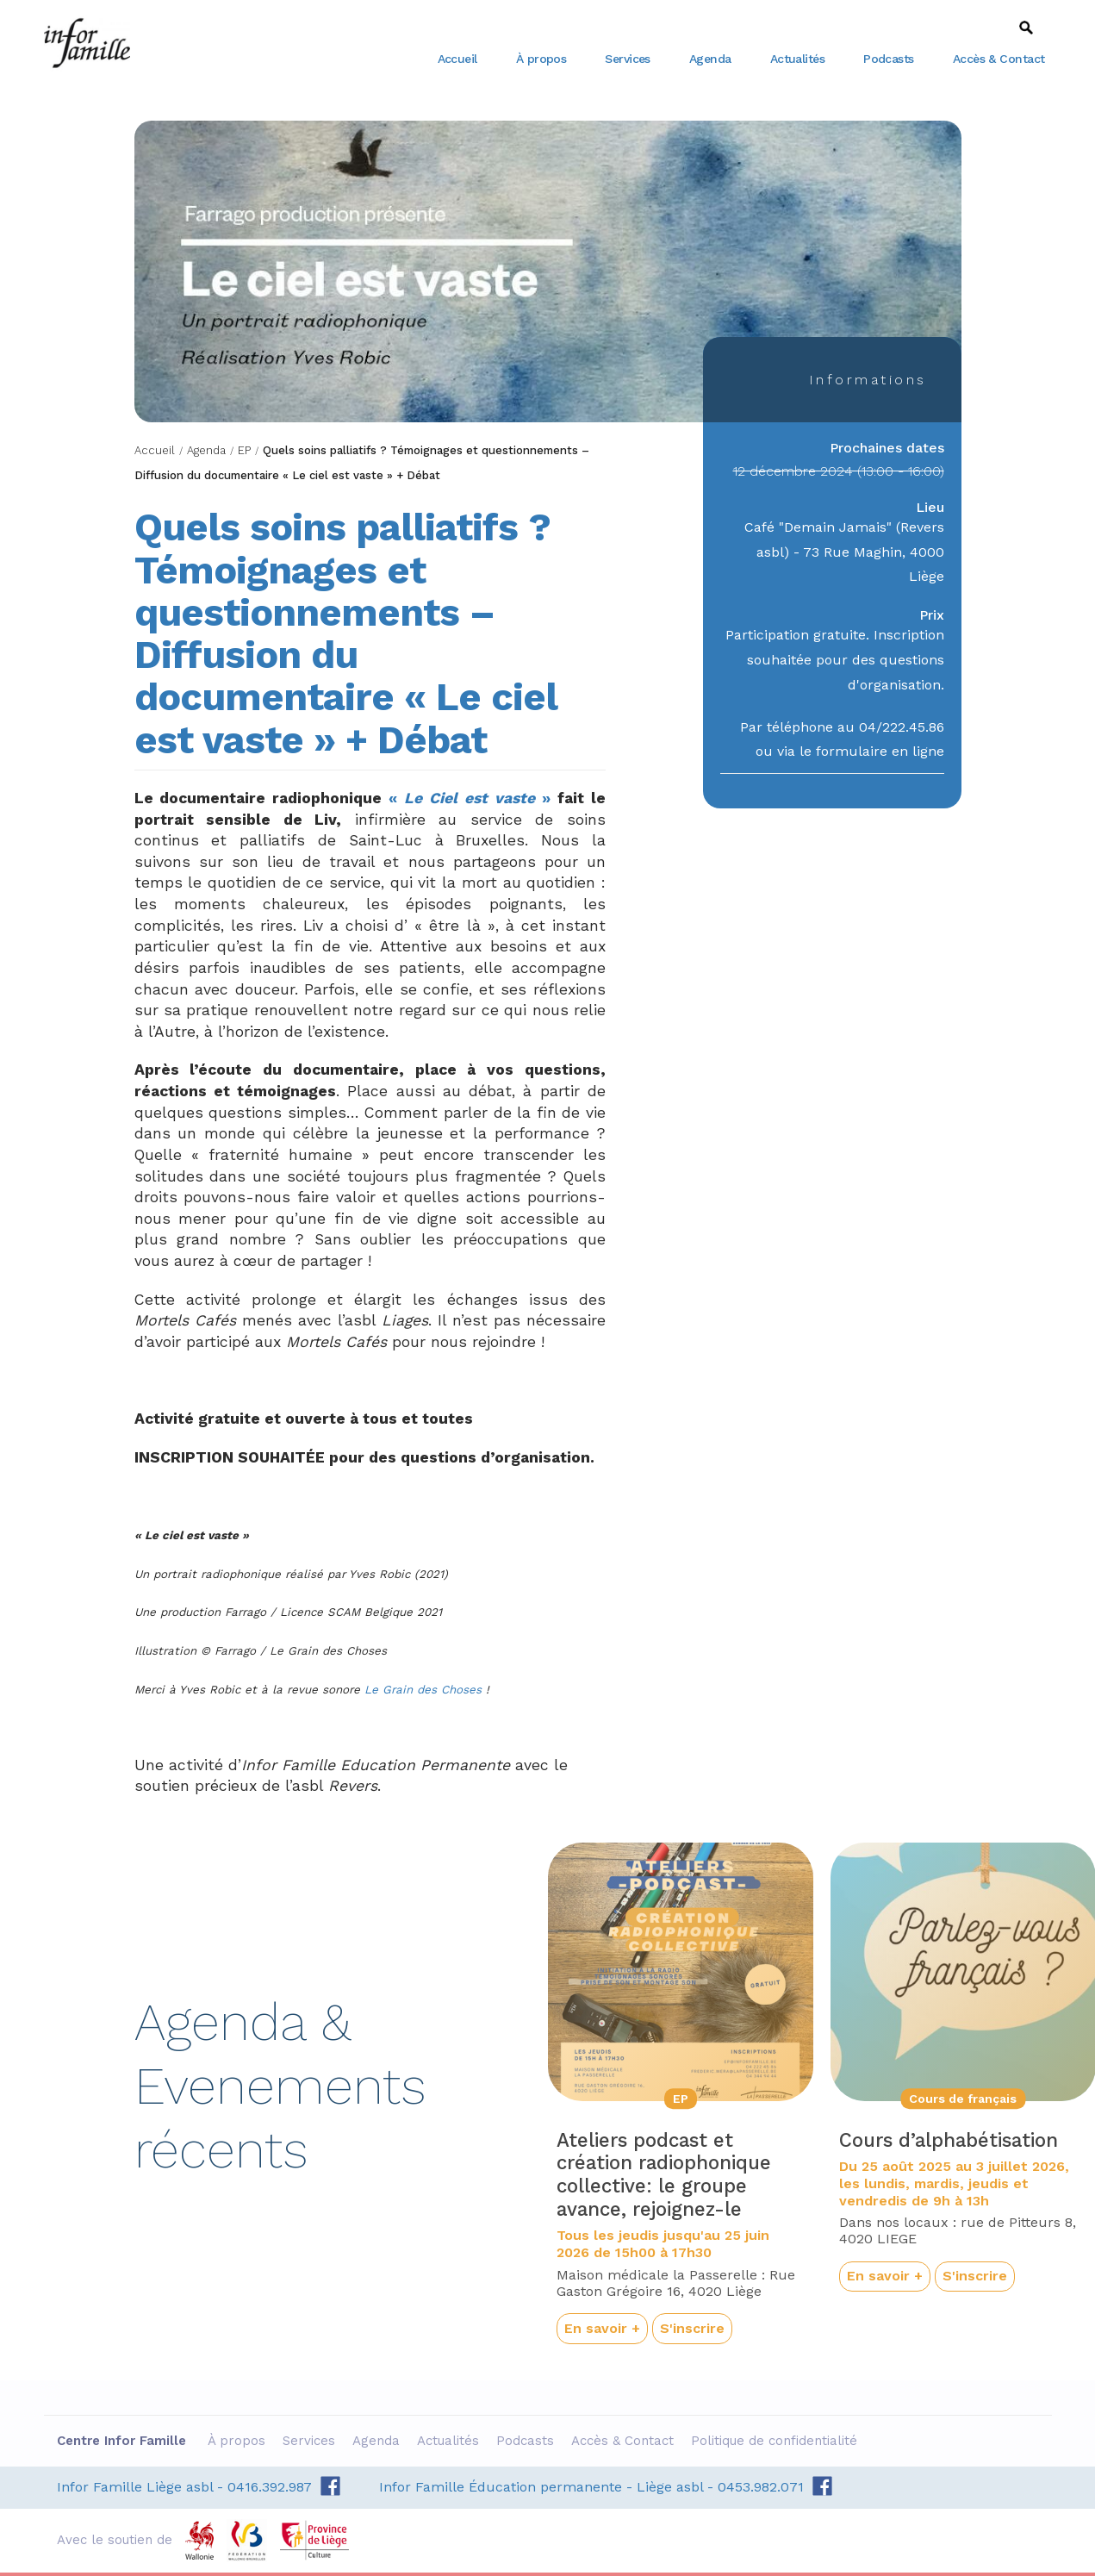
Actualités (797, 58)
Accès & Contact (999, 58)
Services (627, 58)
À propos (541, 58)
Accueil (457, 58)
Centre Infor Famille (87, 43)
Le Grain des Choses (425, 1689)
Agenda (710, 58)
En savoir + (602, 2328)
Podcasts (888, 58)
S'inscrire (692, 2328)
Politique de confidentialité (776, 2440)
